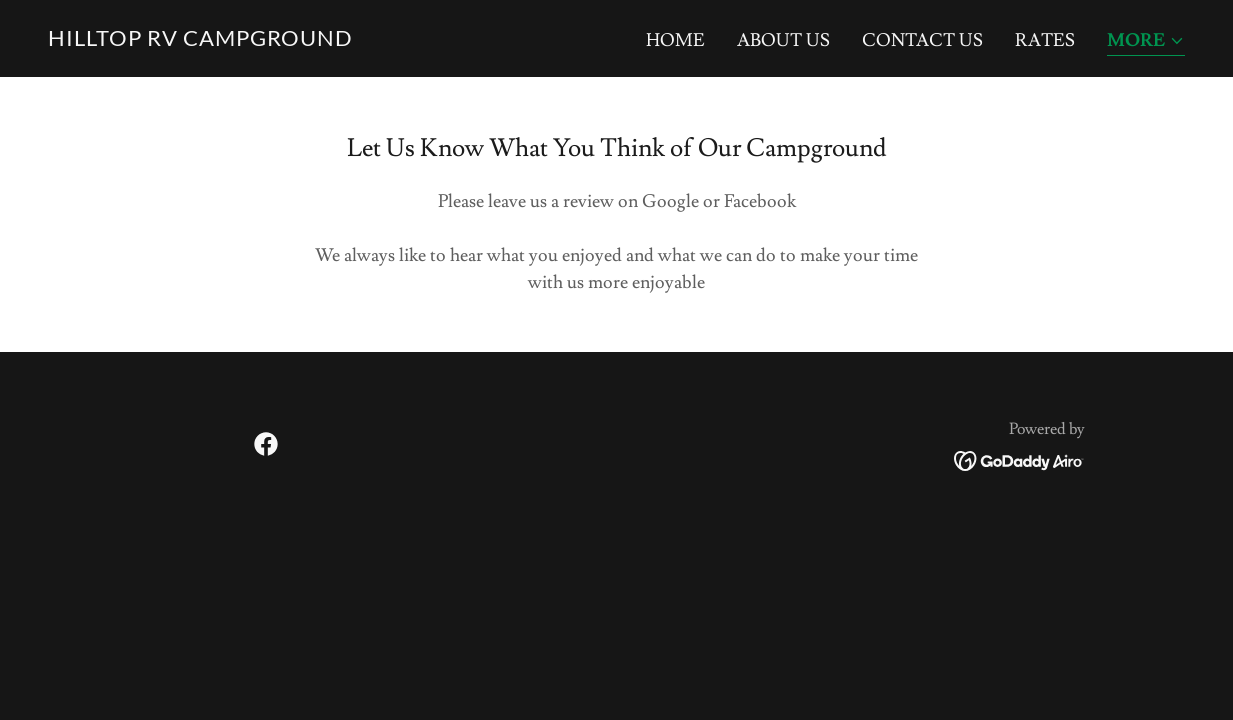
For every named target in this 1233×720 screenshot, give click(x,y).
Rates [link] (1045, 40)
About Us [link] (783, 40)
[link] (200, 40)
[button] (1146, 42)
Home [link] (675, 40)
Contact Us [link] (922, 40)
